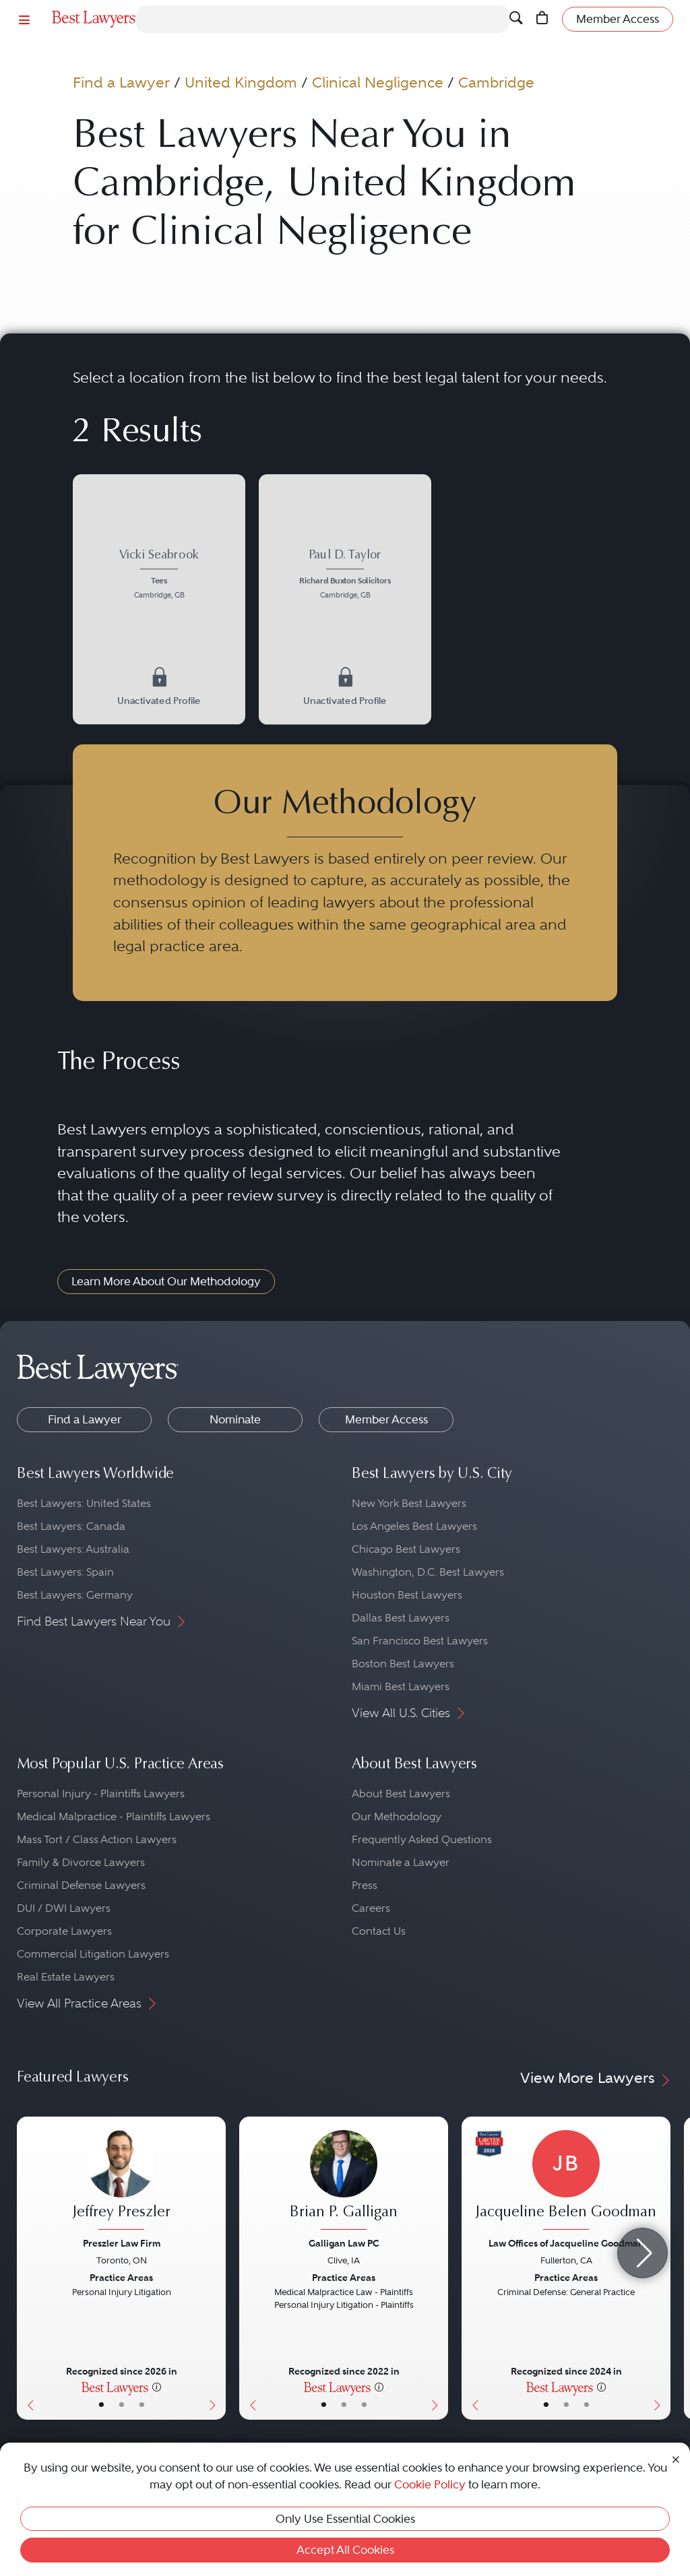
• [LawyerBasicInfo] (101, 2405)
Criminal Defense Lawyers (81, 1885)
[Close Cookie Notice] (675, 2458)
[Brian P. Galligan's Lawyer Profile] (344, 2181)
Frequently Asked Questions (422, 1839)
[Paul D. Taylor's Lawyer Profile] (345, 575)
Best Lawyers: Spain (65, 1572)
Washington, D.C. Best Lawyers (428, 1572)
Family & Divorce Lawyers (81, 1862)
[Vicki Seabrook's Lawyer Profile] (159, 575)
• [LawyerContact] (142, 2405)
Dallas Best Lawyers (400, 1617)
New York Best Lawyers (409, 1503)
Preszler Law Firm (121, 2243)
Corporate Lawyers (64, 1931)
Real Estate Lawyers (66, 1976)
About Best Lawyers (401, 1793)
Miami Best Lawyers (400, 1686)
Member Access (386, 1419)
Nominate (235, 1419)
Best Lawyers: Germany (75, 1594)
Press (364, 1885)
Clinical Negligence (377, 82)
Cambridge (496, 82)
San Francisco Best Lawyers (420, 1640)
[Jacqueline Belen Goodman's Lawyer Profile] (566, 2181)
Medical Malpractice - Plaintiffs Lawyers (113, 1816)
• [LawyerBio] (121, 2405)
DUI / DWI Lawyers (64, 1908)
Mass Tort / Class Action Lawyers (97, 1839)
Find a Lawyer (121, 82)
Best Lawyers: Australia (73, 1549)
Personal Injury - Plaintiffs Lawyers (101, 1793)
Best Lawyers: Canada (71, 1526)
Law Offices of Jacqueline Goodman (566, 2243)
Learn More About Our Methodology (166, 1281)
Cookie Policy (430, 2484)
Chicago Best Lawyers (406, 1549)
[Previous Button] (27, 2268)
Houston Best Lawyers (407, 1594)
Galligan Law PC (344, 2243)
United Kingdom (241, 82)
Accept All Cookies (345, 2549)
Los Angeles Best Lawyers (414, 1526)
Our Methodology (396, 1816)
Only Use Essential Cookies (345, 2518)
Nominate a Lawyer (400, 1862)
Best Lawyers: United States (84, 1503)
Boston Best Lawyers (403, 1663)
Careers (371, 1908)
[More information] (156, 2386)
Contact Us (379, 1931)
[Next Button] (215, 2268)
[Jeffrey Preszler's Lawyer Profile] (121, 2181)
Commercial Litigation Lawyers (93, 1953)
